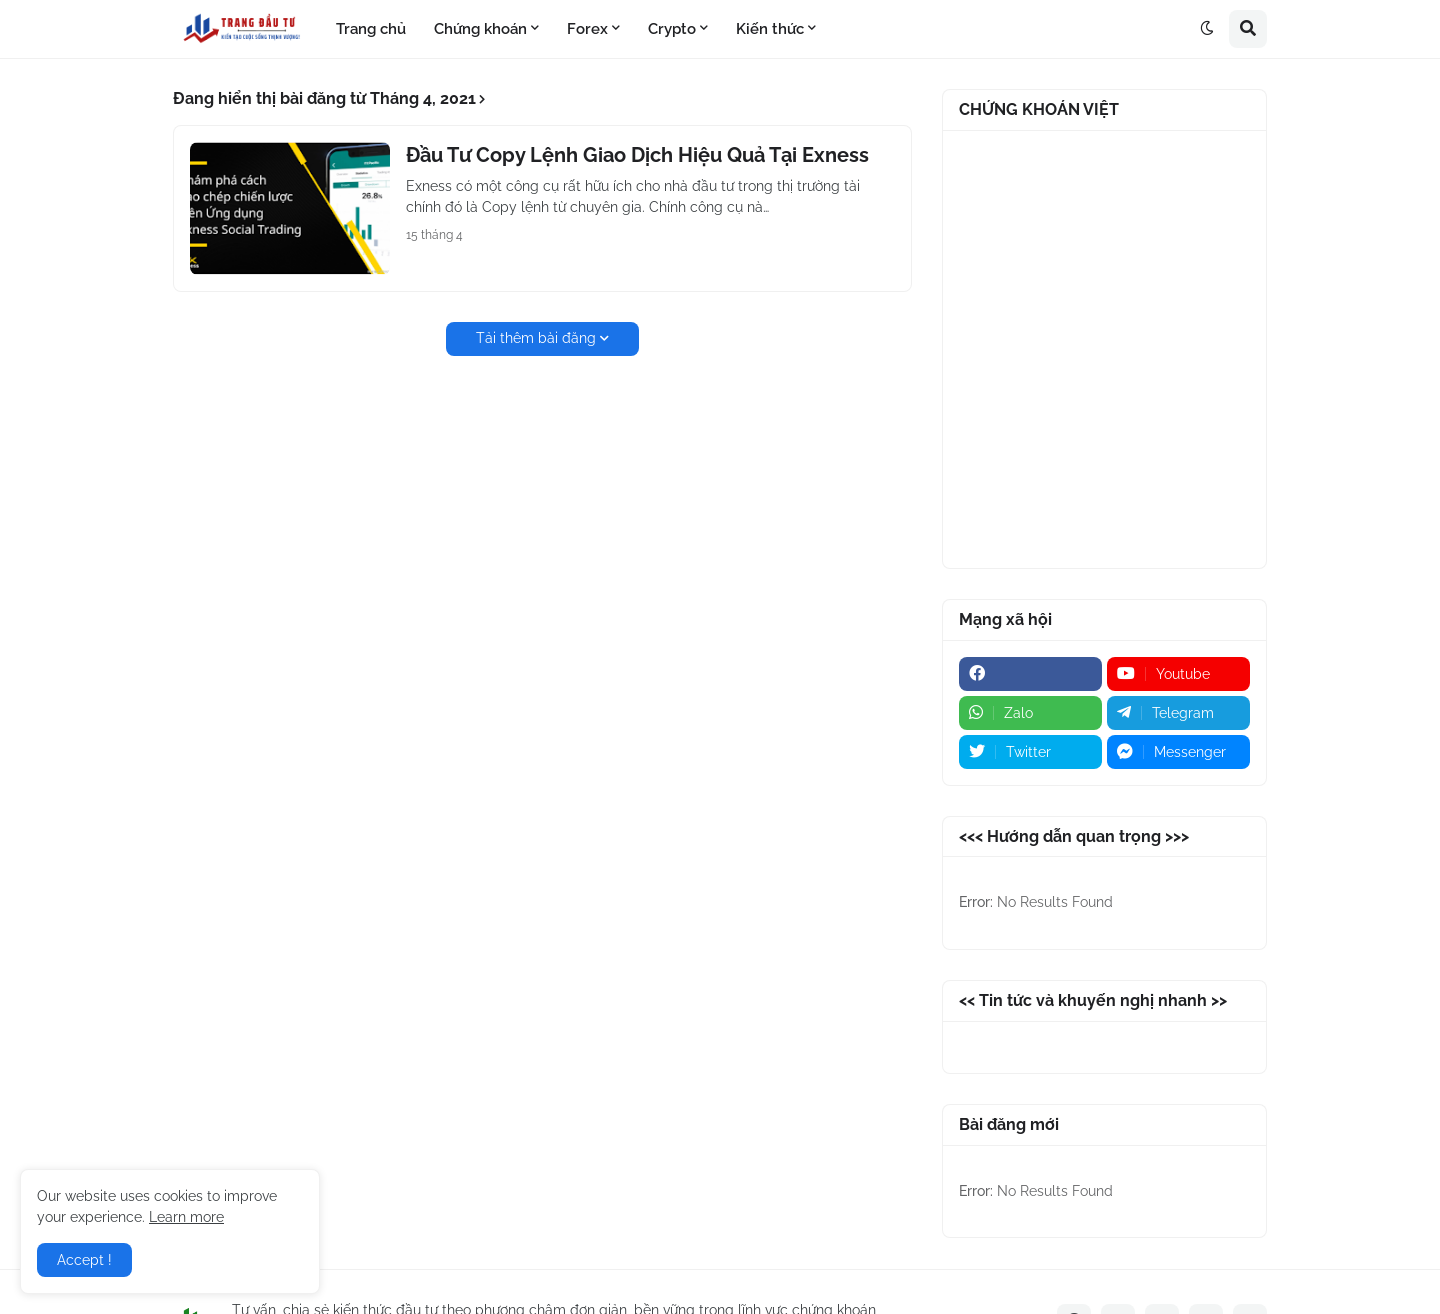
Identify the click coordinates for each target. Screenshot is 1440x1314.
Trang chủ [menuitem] (371, 29)
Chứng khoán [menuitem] (480, 29)
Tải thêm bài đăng (536, 338)
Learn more (186, 1217)
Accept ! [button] (84, 1260)
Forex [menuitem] (587, 29)
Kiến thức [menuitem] (770, 29)
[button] (1207, 29)
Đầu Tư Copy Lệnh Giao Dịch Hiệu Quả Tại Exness (637, 155)
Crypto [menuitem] (672, 29)
